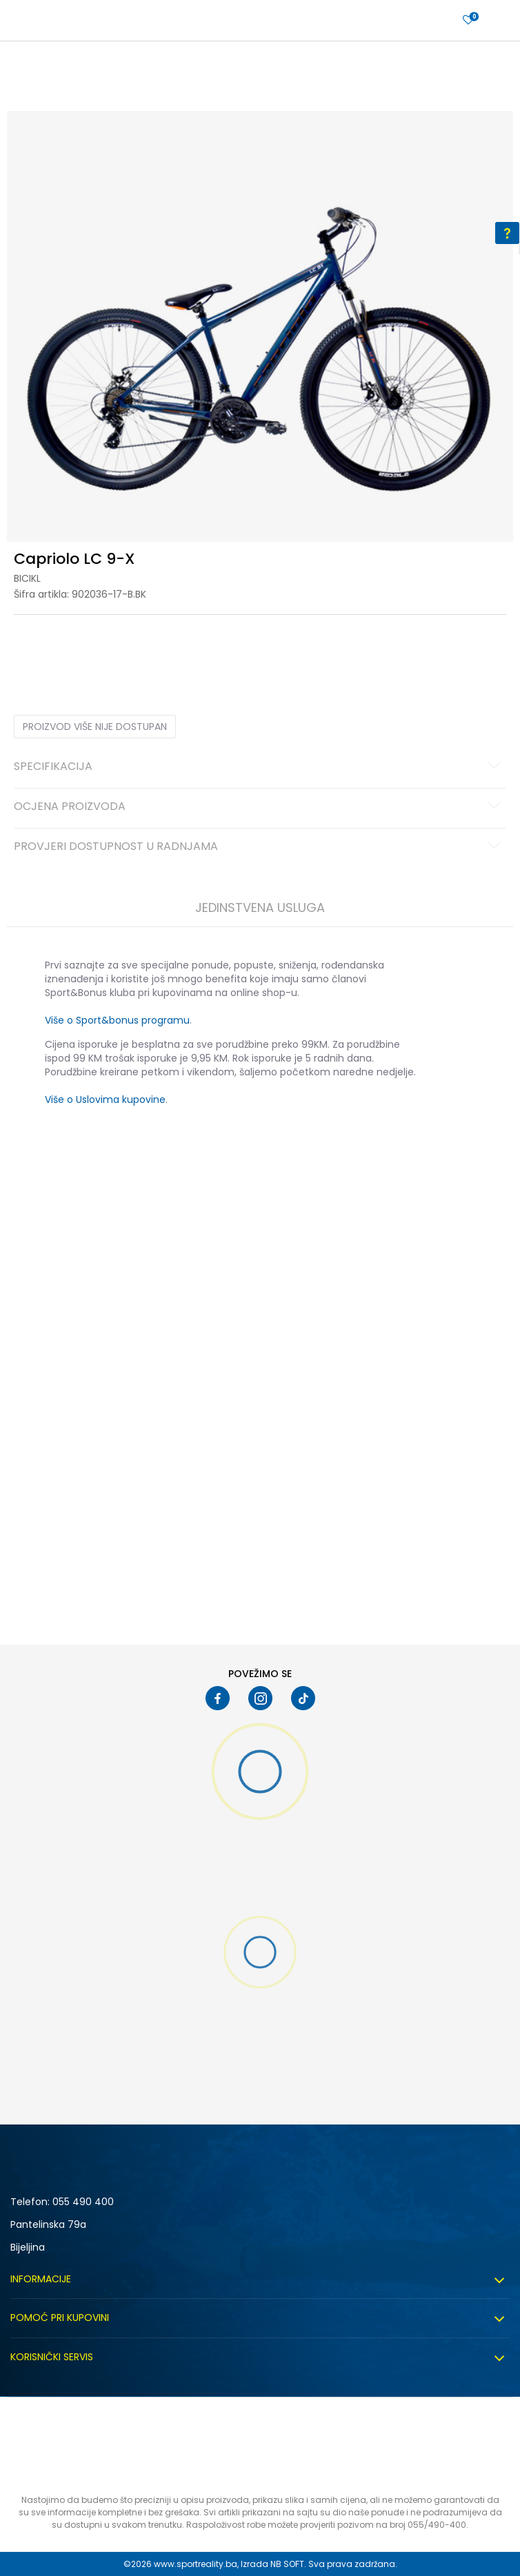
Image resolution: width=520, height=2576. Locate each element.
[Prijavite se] (468, 20)
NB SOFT (287, 2564)
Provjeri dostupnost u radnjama (259, 847)
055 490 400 (83, 2202)
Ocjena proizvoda (259, 807)
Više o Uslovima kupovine (105, 1099)
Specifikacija (259, 767)
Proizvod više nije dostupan (95, 726)
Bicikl (27, 578)
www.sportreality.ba (195, 2564)
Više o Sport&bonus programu (117, 1020)
